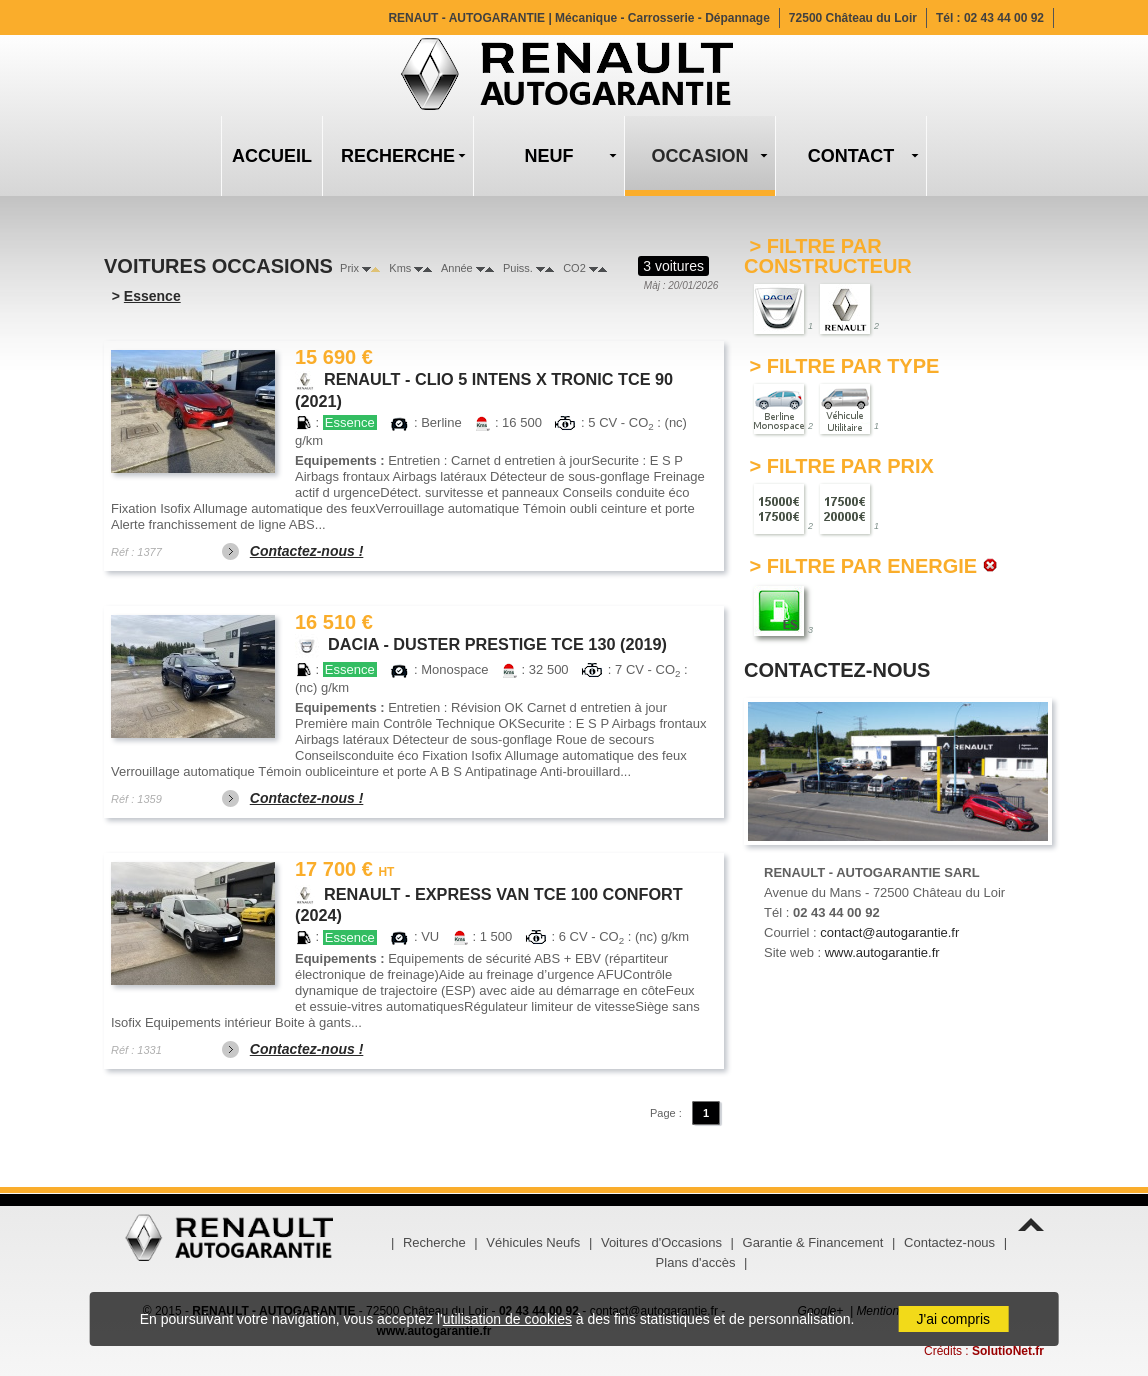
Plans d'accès (696, 1262)
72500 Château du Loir (853, 18)
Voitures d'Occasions (661, 1242)
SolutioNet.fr (1008, 1351)
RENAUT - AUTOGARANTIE (578, 18)
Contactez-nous (949, 1242)
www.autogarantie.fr (882, 952)
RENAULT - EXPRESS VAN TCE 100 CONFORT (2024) (489, 893)
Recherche (434, 1242)
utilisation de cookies (507, 1319)
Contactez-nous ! (307, 551)
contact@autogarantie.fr (889, 932)
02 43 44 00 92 (1004, 18)
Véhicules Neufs (533, 1242)
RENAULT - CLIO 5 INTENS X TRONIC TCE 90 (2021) (484, 379)
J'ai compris (953, 1319)
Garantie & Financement (813, 1242)
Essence (152, 296)
